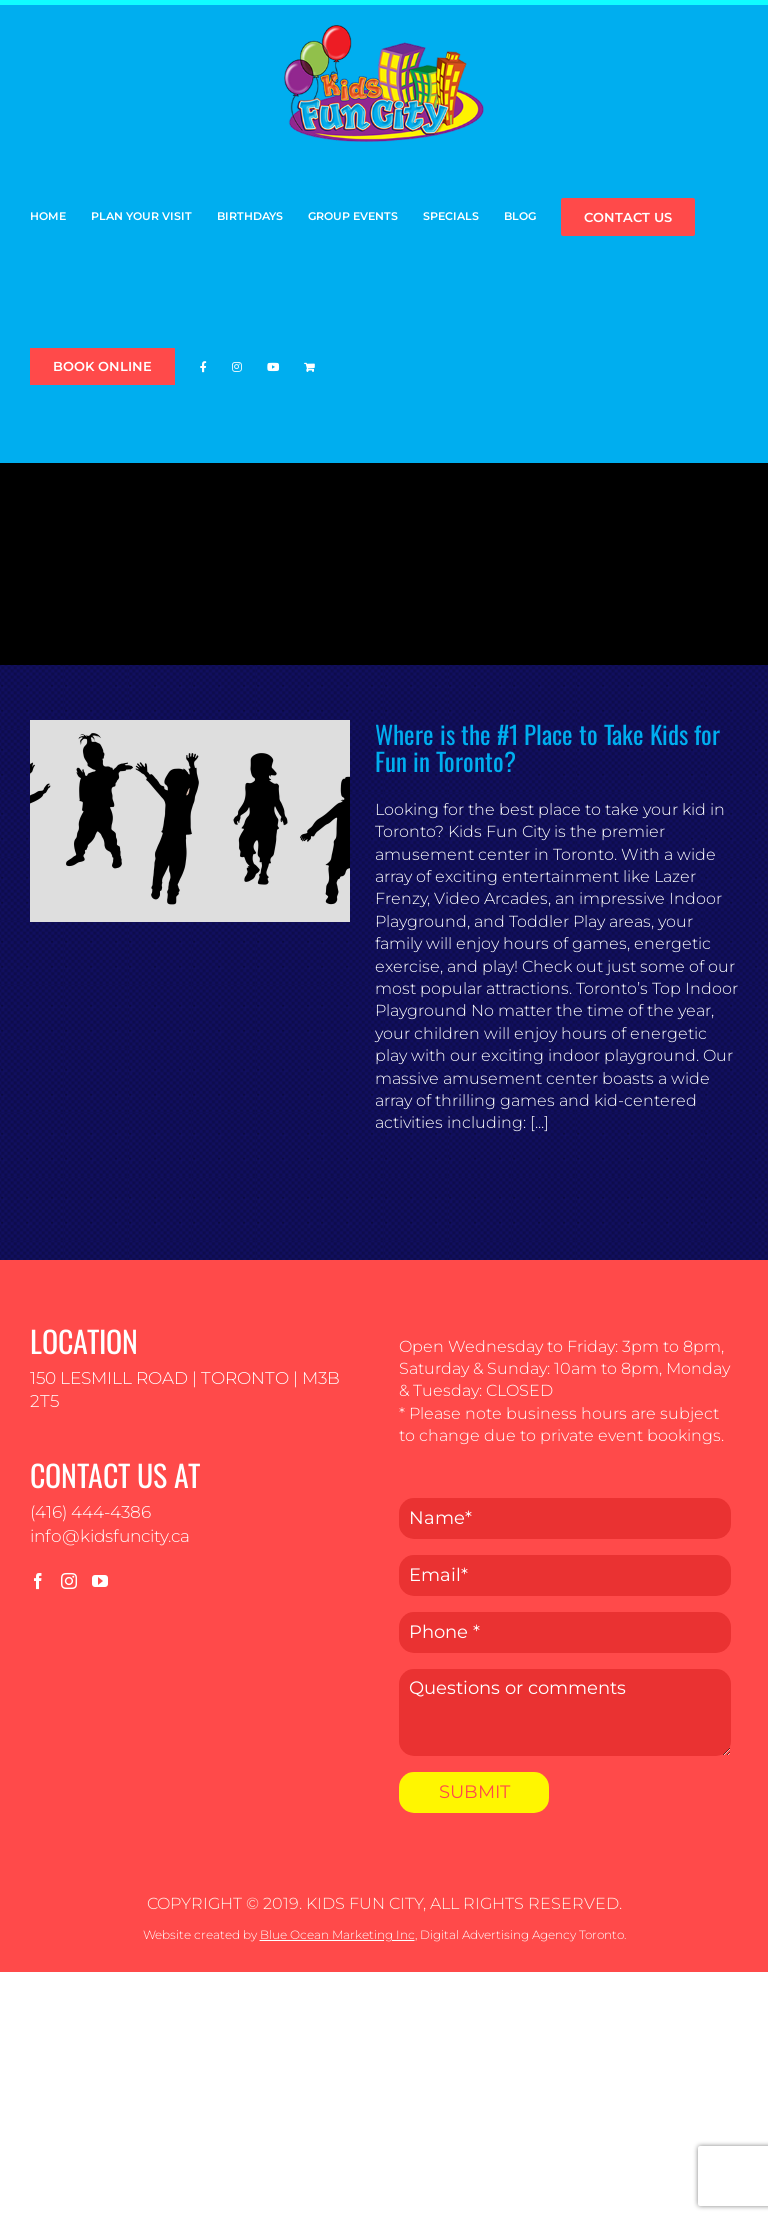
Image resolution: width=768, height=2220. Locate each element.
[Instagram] (69, 1581)
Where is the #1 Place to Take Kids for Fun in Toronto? (547, 747)
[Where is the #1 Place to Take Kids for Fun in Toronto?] (190, 821)
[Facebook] (38, 1581)
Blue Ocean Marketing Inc (337, 1934)
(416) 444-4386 (90, 1512)
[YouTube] (100, 1581)
